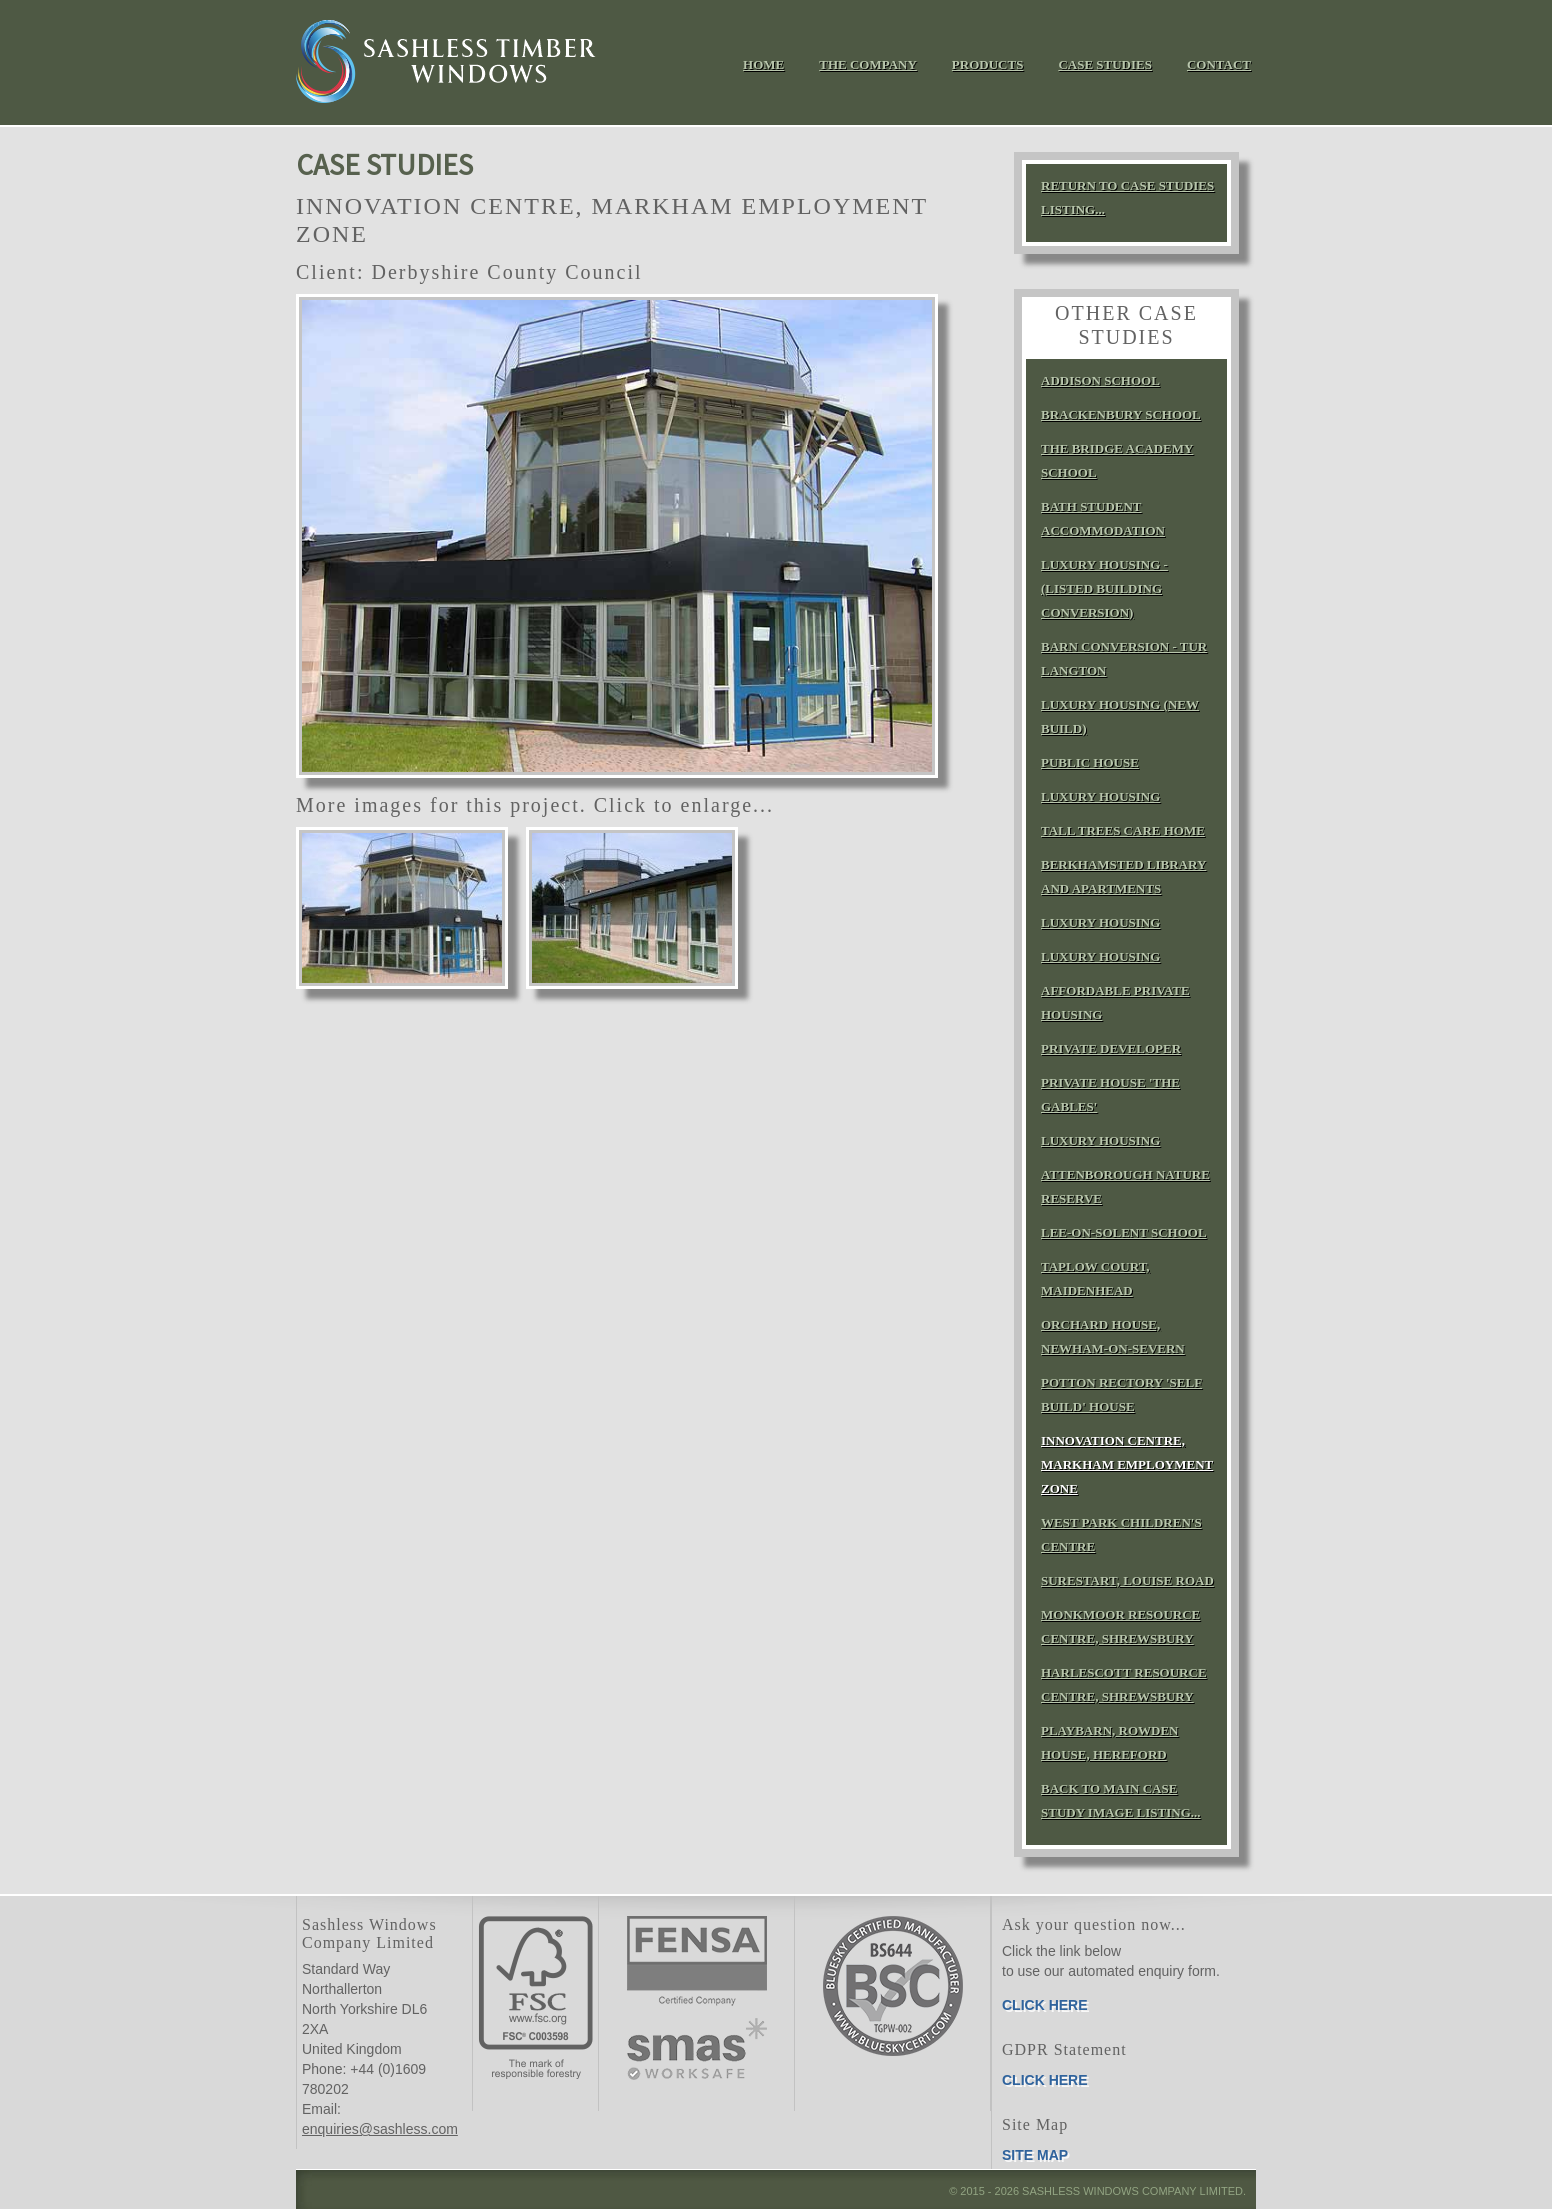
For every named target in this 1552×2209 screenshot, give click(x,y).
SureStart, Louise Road (1127, 1580)
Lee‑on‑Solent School (1124, 1232)
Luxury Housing (1100, 796)
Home (763, 64)
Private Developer (1111, 1048)
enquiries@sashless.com (380, 2129)
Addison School (1100, 380)
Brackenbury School (1121, 414)
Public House (1090, 762)
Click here (1045, 2005)
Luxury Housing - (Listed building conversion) (1104, 588)
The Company (868, 64)
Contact (1219, 64)
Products (988, 64)
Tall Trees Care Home (1123, 830)
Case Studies (1105, 64)
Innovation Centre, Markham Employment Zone (1127, 1464)
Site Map (1035, 2155)
